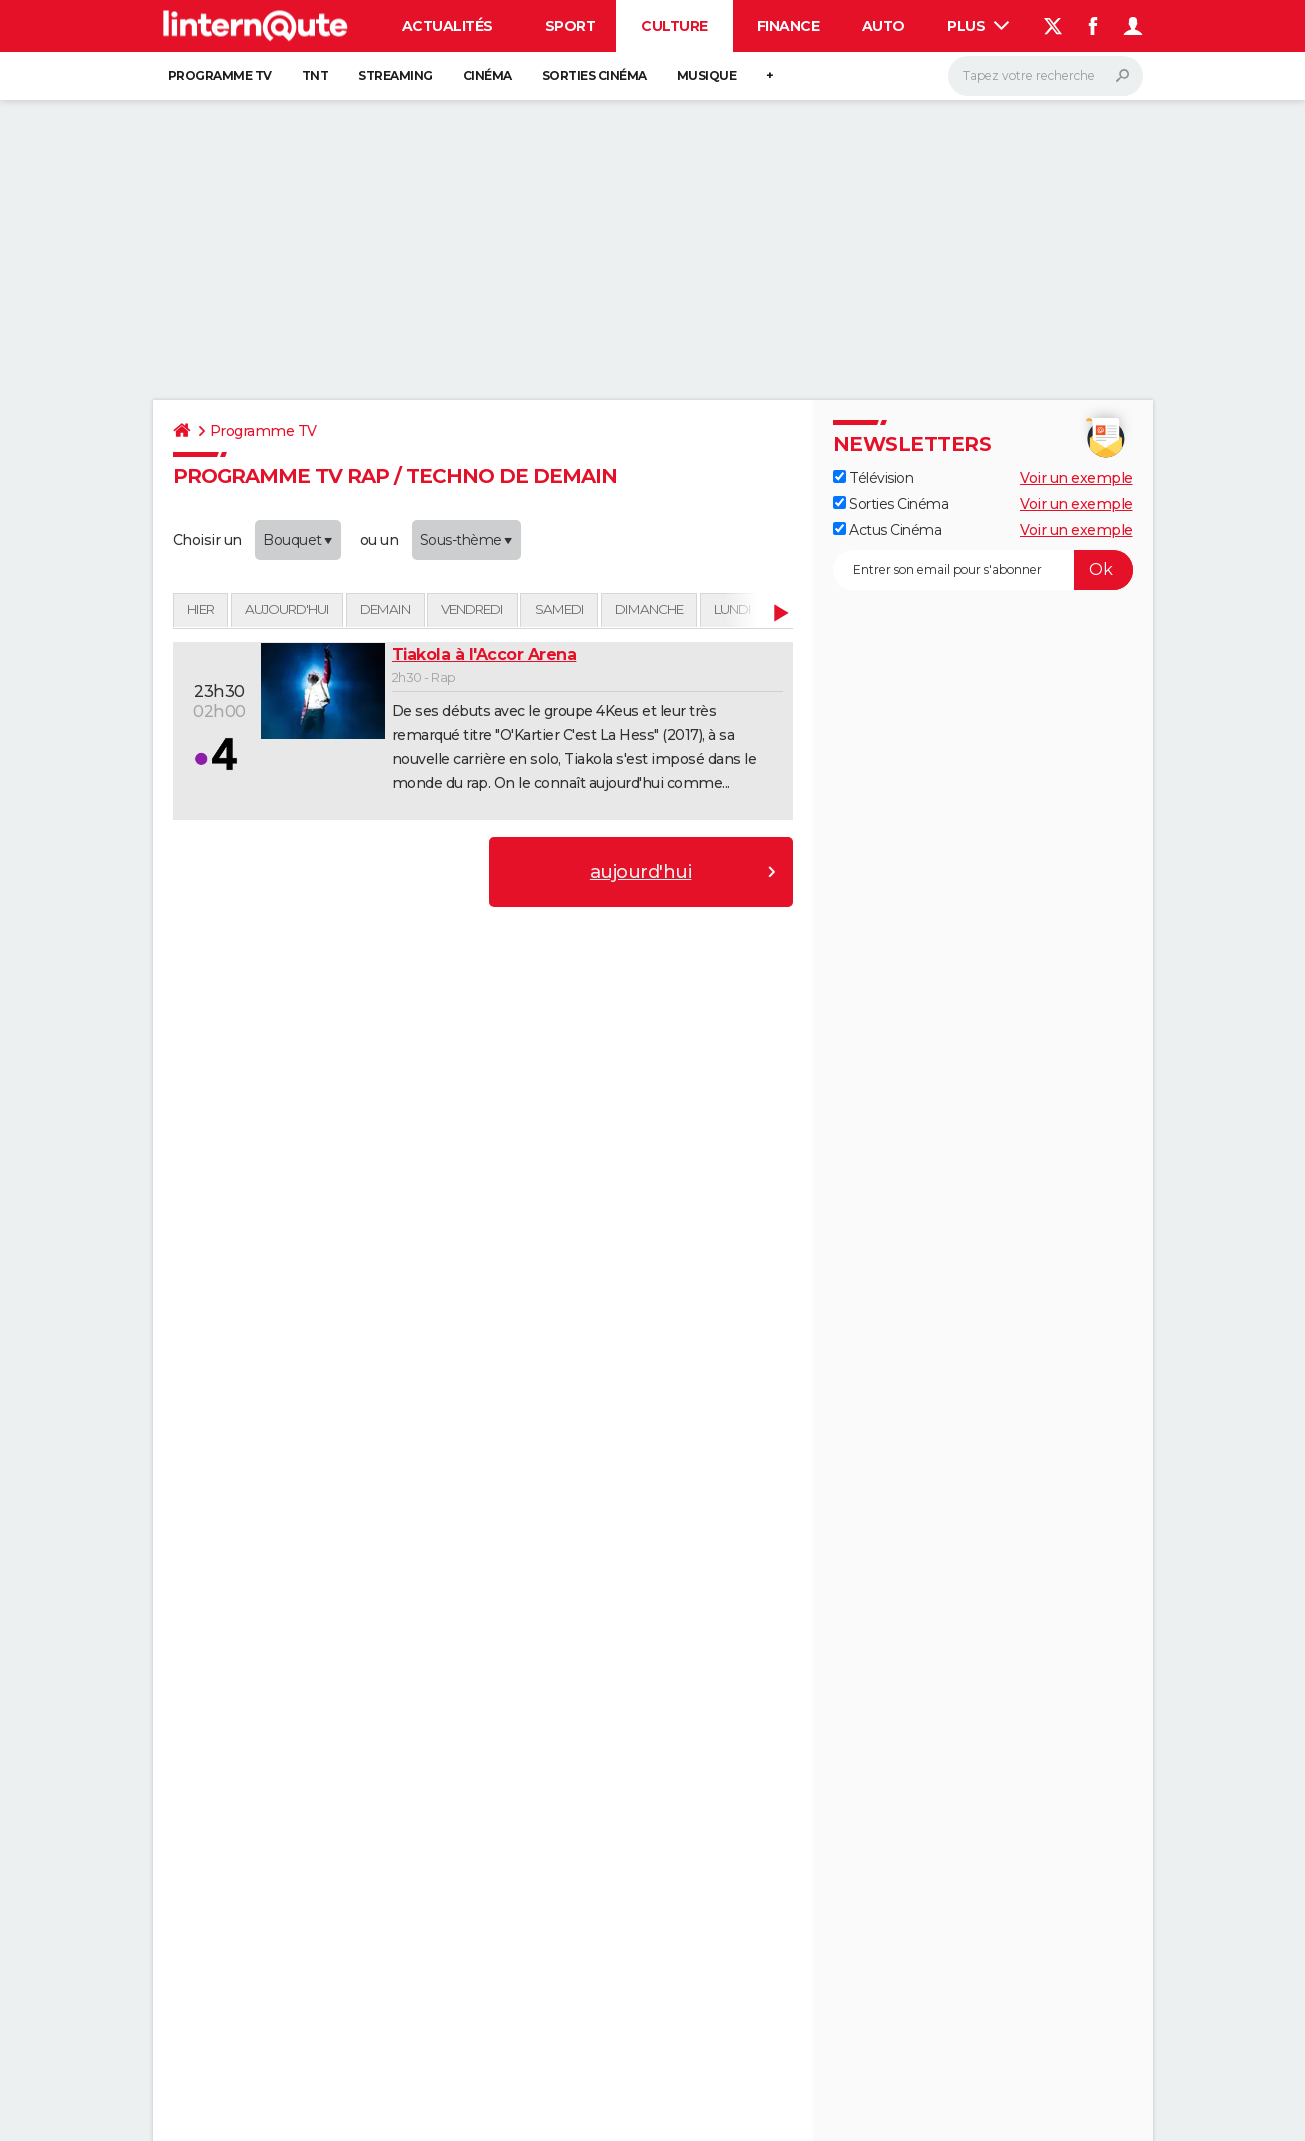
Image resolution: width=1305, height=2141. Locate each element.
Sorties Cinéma (891, 504)
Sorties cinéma (594, 75)
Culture (674, 26)
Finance (788, 26)
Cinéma (487, 75)
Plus (978, 26)
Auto (883, 26)
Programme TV (220, 75)
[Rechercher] (1045, 76)
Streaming (395, 75)
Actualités (447, 26)
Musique (707, 75)
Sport (570, 26)
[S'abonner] (983, 570)
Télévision (873, 478)
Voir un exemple (1076, 478)
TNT (315, 75)
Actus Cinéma (887, 530)
